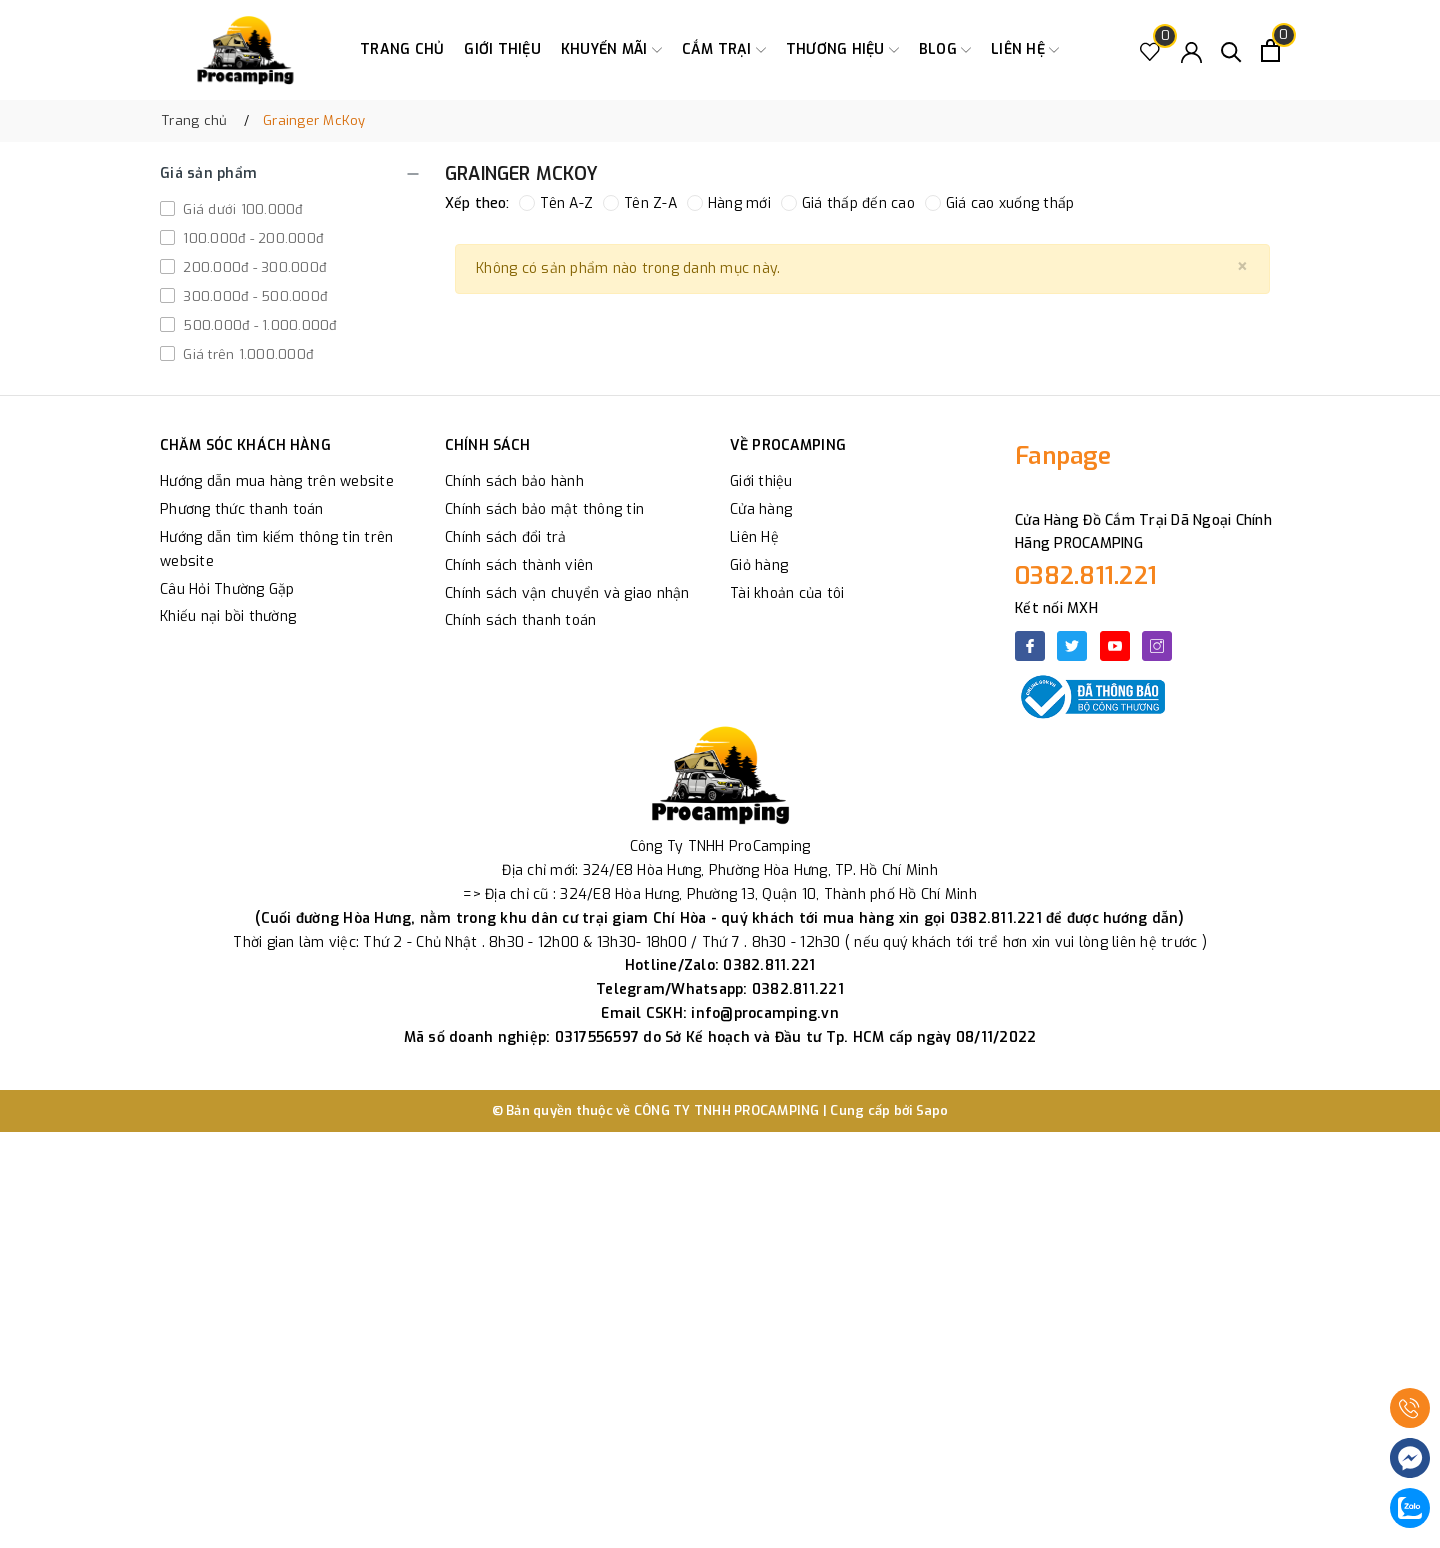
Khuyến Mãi (611, 50)
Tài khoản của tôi (787, 593)
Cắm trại (724, 50)
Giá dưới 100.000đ (241, 209)
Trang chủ (402, 49)
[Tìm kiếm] (1231, 50)
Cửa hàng (761, 509)
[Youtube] (1115, 646)
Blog (945, 50)
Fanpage (1063, 456)
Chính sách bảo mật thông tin (544, 509)
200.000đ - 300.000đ (252, 267)
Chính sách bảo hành (514, 481)
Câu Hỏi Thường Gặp (227, 589)
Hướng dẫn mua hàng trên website (277, 481)
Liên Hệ (754, 537)
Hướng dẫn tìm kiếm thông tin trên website (276, 549)
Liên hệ (1025, 50)
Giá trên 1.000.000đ (246, 354)
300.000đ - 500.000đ (253, 296)
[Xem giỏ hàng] (1270, 50)
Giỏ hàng (759, 565)
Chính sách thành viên (519, 565)
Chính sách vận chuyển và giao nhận (567, 593)
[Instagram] (1157, 646)
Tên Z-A (640, 203)
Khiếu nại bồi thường (228, 616)
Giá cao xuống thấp (1000, 203)
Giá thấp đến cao (848, 203)
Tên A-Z (556, 203)
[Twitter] (1072, 646)
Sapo (932, 1110)
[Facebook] (1030, 646)
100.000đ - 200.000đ (251, 238)
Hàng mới (729, 203)
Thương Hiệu (842, 50)
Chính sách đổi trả (506, 537)
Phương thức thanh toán (242, 509)
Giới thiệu (502, 49)
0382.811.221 (1086, 576)
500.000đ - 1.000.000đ (258, 325)
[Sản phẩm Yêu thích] (1150, 50)
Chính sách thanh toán (520, 620)
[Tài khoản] (1191, 50)
